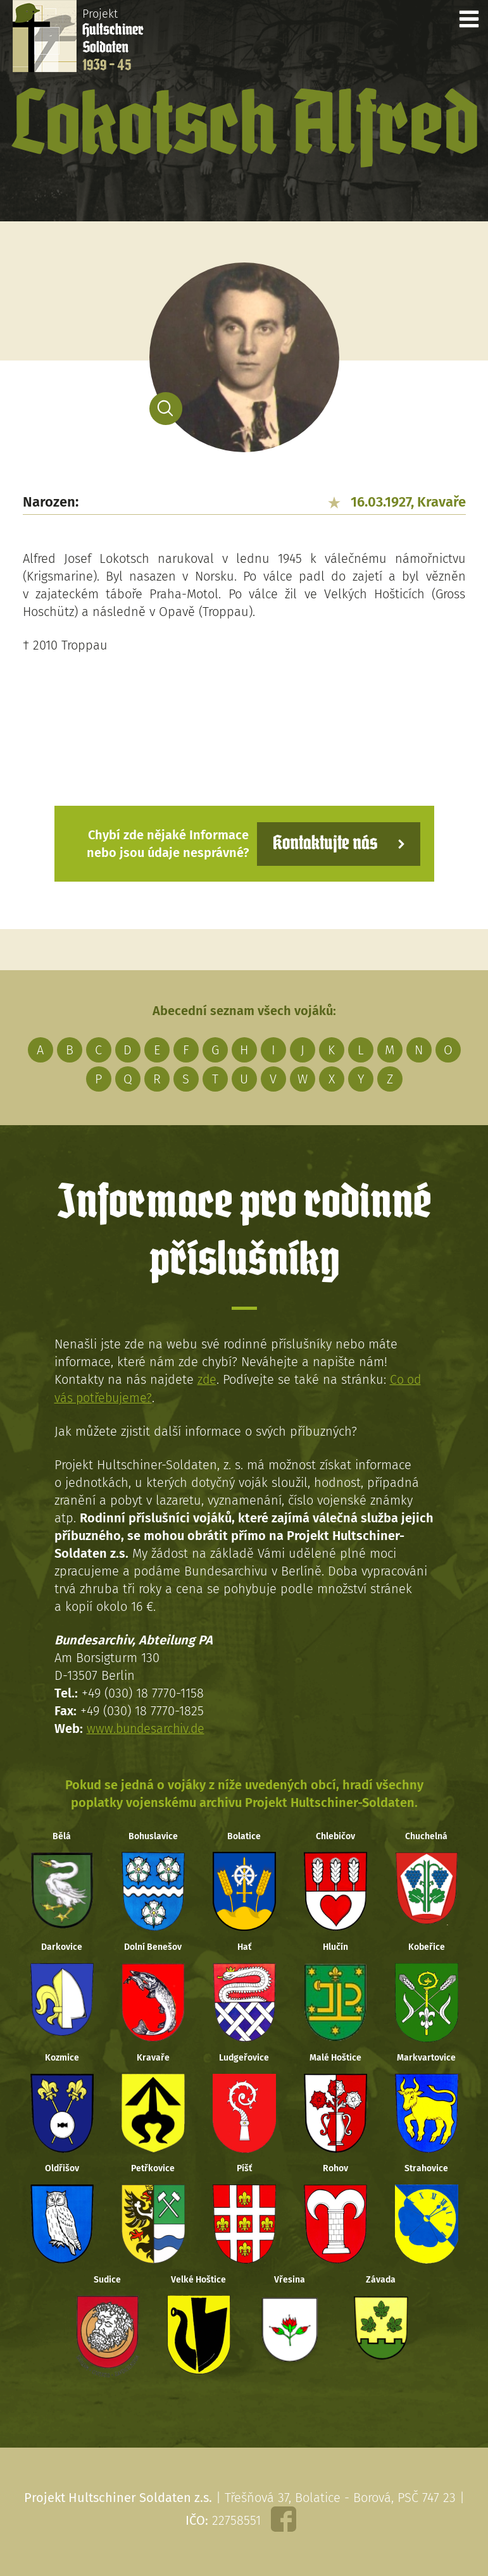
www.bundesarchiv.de (147, 1727)
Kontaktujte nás (322, 843)
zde (207, 1379)
